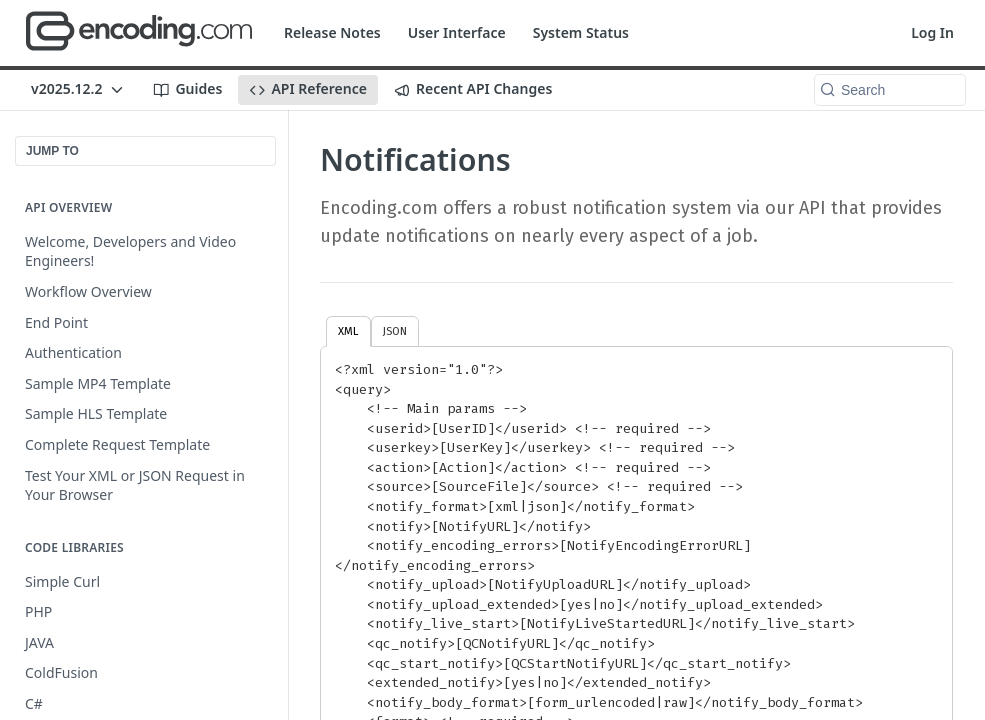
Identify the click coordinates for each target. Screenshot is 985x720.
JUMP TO (52, 151)
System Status (581, 32)
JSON (395, 331)
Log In (932, 32)
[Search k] (890, 90)
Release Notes (332, 32)
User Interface (457, 32)
